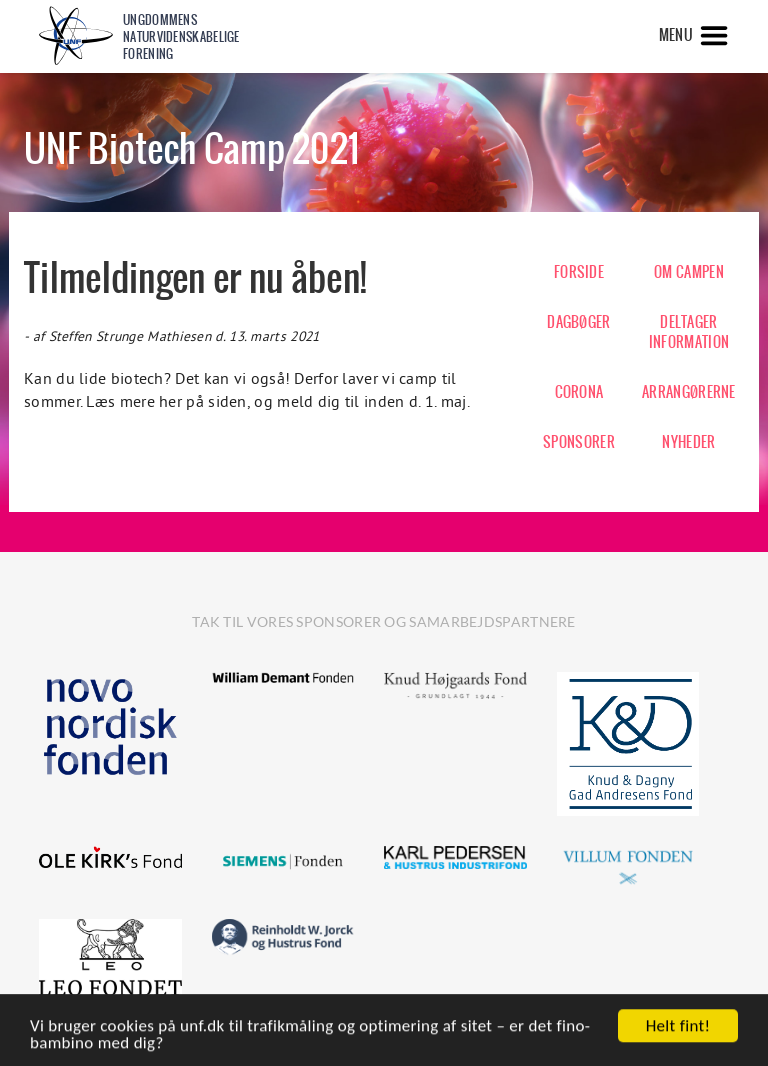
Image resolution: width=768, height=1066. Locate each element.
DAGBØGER (578, 322)
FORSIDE (579, 272)
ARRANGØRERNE (689, 392)
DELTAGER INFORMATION (689, 332)
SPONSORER (579, 442)
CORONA (579, 392)
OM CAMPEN (689, 272)
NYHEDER (688, 442)
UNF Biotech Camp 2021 (191, 148)
